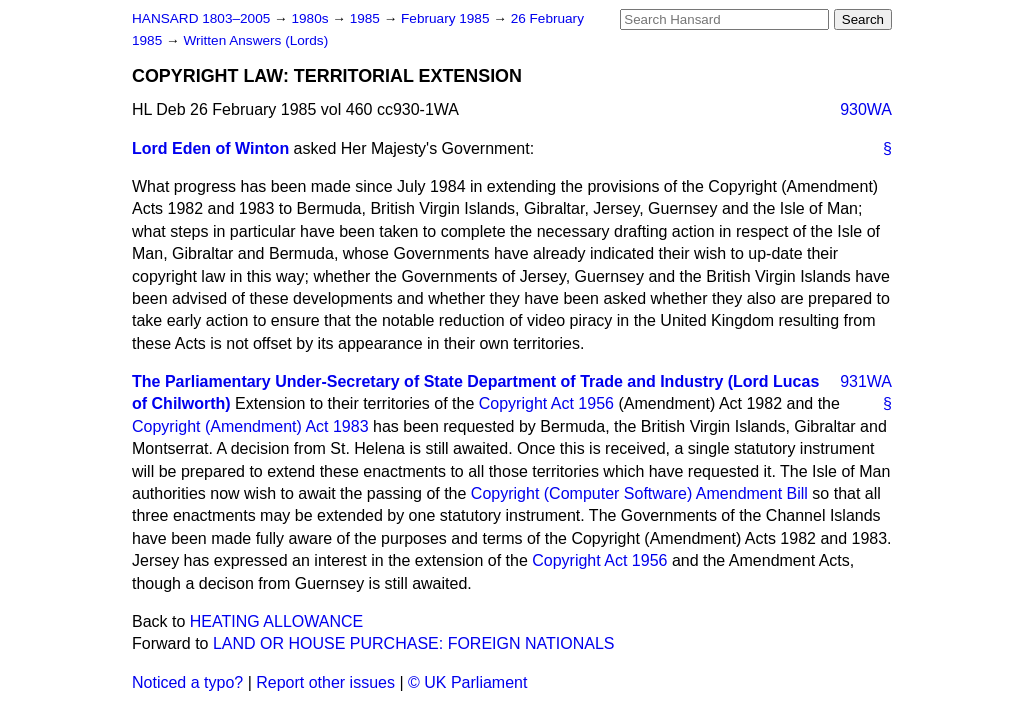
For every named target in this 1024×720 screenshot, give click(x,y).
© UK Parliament (467, 682)
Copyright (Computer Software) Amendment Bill (639, 493)
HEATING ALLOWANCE (276, 621)
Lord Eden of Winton (210, 148)
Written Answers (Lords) (255, 40)
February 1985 (447, 18)
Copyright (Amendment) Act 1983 (250, 426)
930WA (866, 109)
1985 (367, 18)
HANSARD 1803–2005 (201, 18)
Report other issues (325, 682)
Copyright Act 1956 (546, 403)
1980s (311, 18)
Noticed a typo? (187, 682)
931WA (866, 381)
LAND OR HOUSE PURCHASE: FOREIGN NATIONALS (414, 643)
